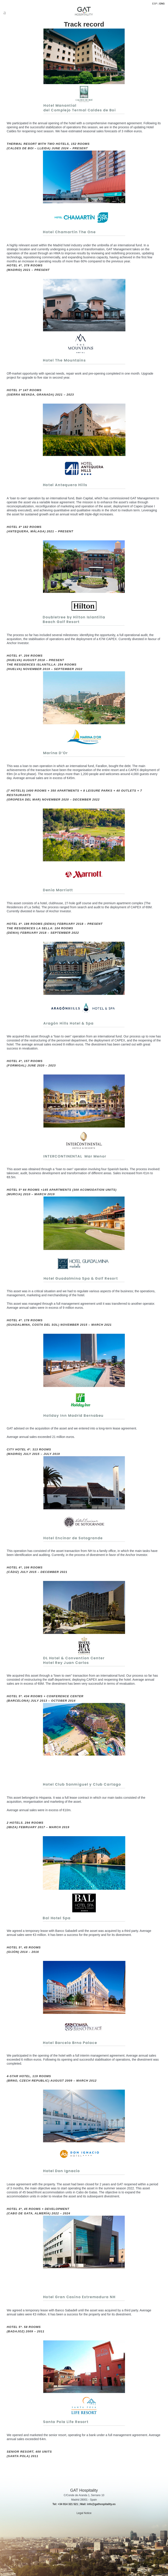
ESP (154, 3)
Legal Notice (84, 2513)
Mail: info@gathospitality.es (97, 2504)
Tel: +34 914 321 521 (65, 2504)
